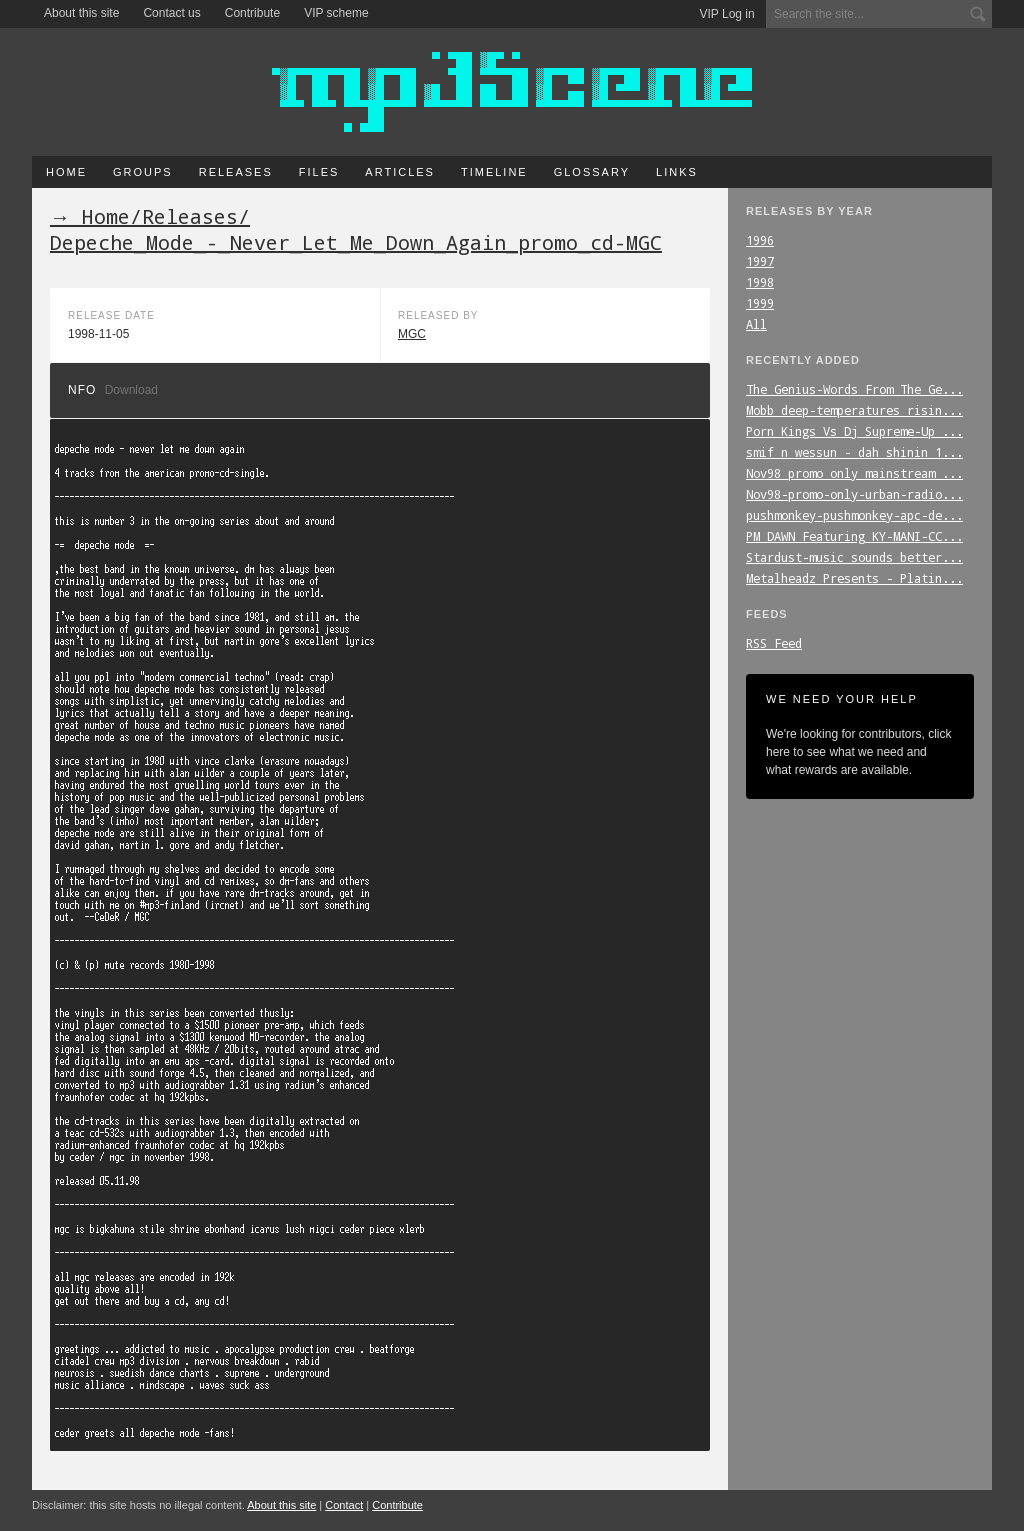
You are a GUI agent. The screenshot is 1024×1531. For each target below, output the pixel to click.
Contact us (171, 13)
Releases (236, 172)
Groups (143, 172)
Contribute (252, 13)
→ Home (90, 216)
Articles (400, 172)
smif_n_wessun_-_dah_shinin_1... (854, 452)
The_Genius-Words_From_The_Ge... (854, 389)
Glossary (592, 172)
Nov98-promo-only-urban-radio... (854, 494)
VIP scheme (336, 13)
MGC (412, 334)
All (756, 324)
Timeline (494, 172)
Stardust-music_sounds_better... (854, 557)
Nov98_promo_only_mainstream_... (854, 473)
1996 (760, 240)
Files (319, 172)
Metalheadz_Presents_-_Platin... (854, 578)
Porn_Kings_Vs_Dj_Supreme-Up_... (854, 431)
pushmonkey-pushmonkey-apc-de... (854, 515)
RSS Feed (774, 643)
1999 (760, 303)
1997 (760, 261)
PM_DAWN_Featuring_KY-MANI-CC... (854, 536)
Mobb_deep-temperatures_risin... (854, 410)
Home (66, 172)
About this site (81, 13)
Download (131, 390)
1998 (760, 282)
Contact (344, 1505)
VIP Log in (727, 14)
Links (677, 172)
